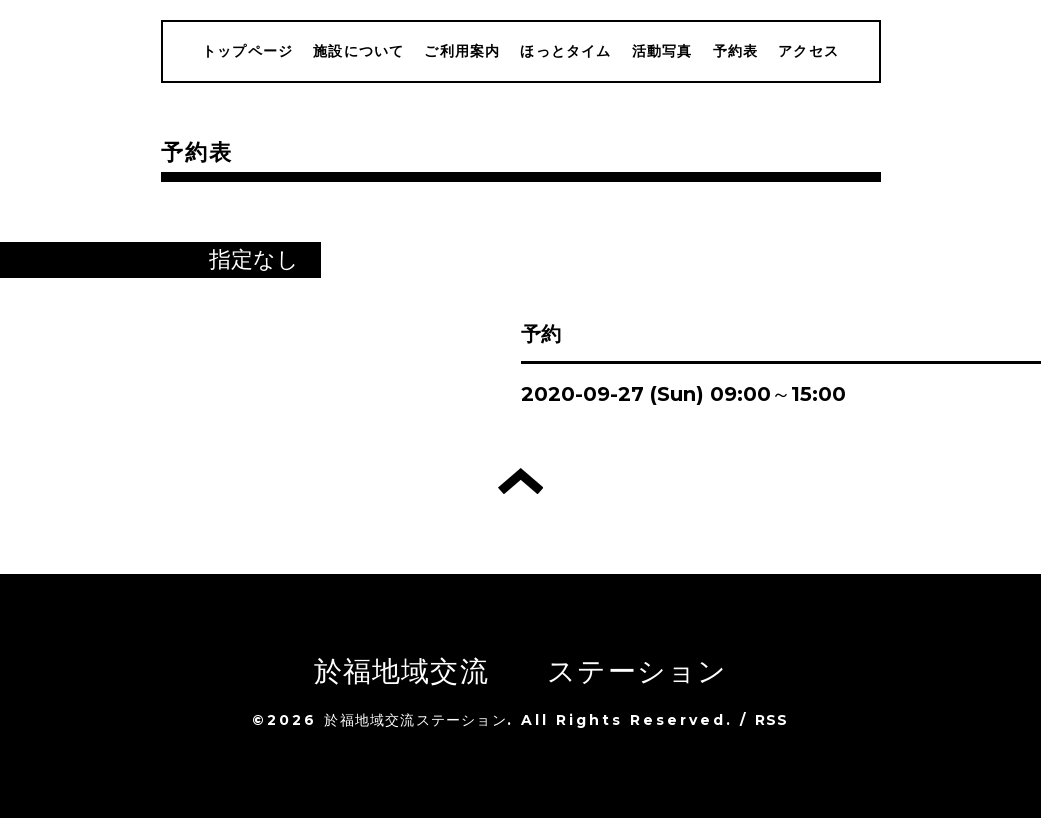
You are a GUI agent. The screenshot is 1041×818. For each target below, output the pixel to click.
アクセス (808, 51)
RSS (772, 720)
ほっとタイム (565, 51)
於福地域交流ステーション (415, 720)
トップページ (247, 51)
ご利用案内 (462, 51)
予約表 (736, 51)
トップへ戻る (520, 481)
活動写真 (662, 51)
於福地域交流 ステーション (521, 671)
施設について (358, 51)
